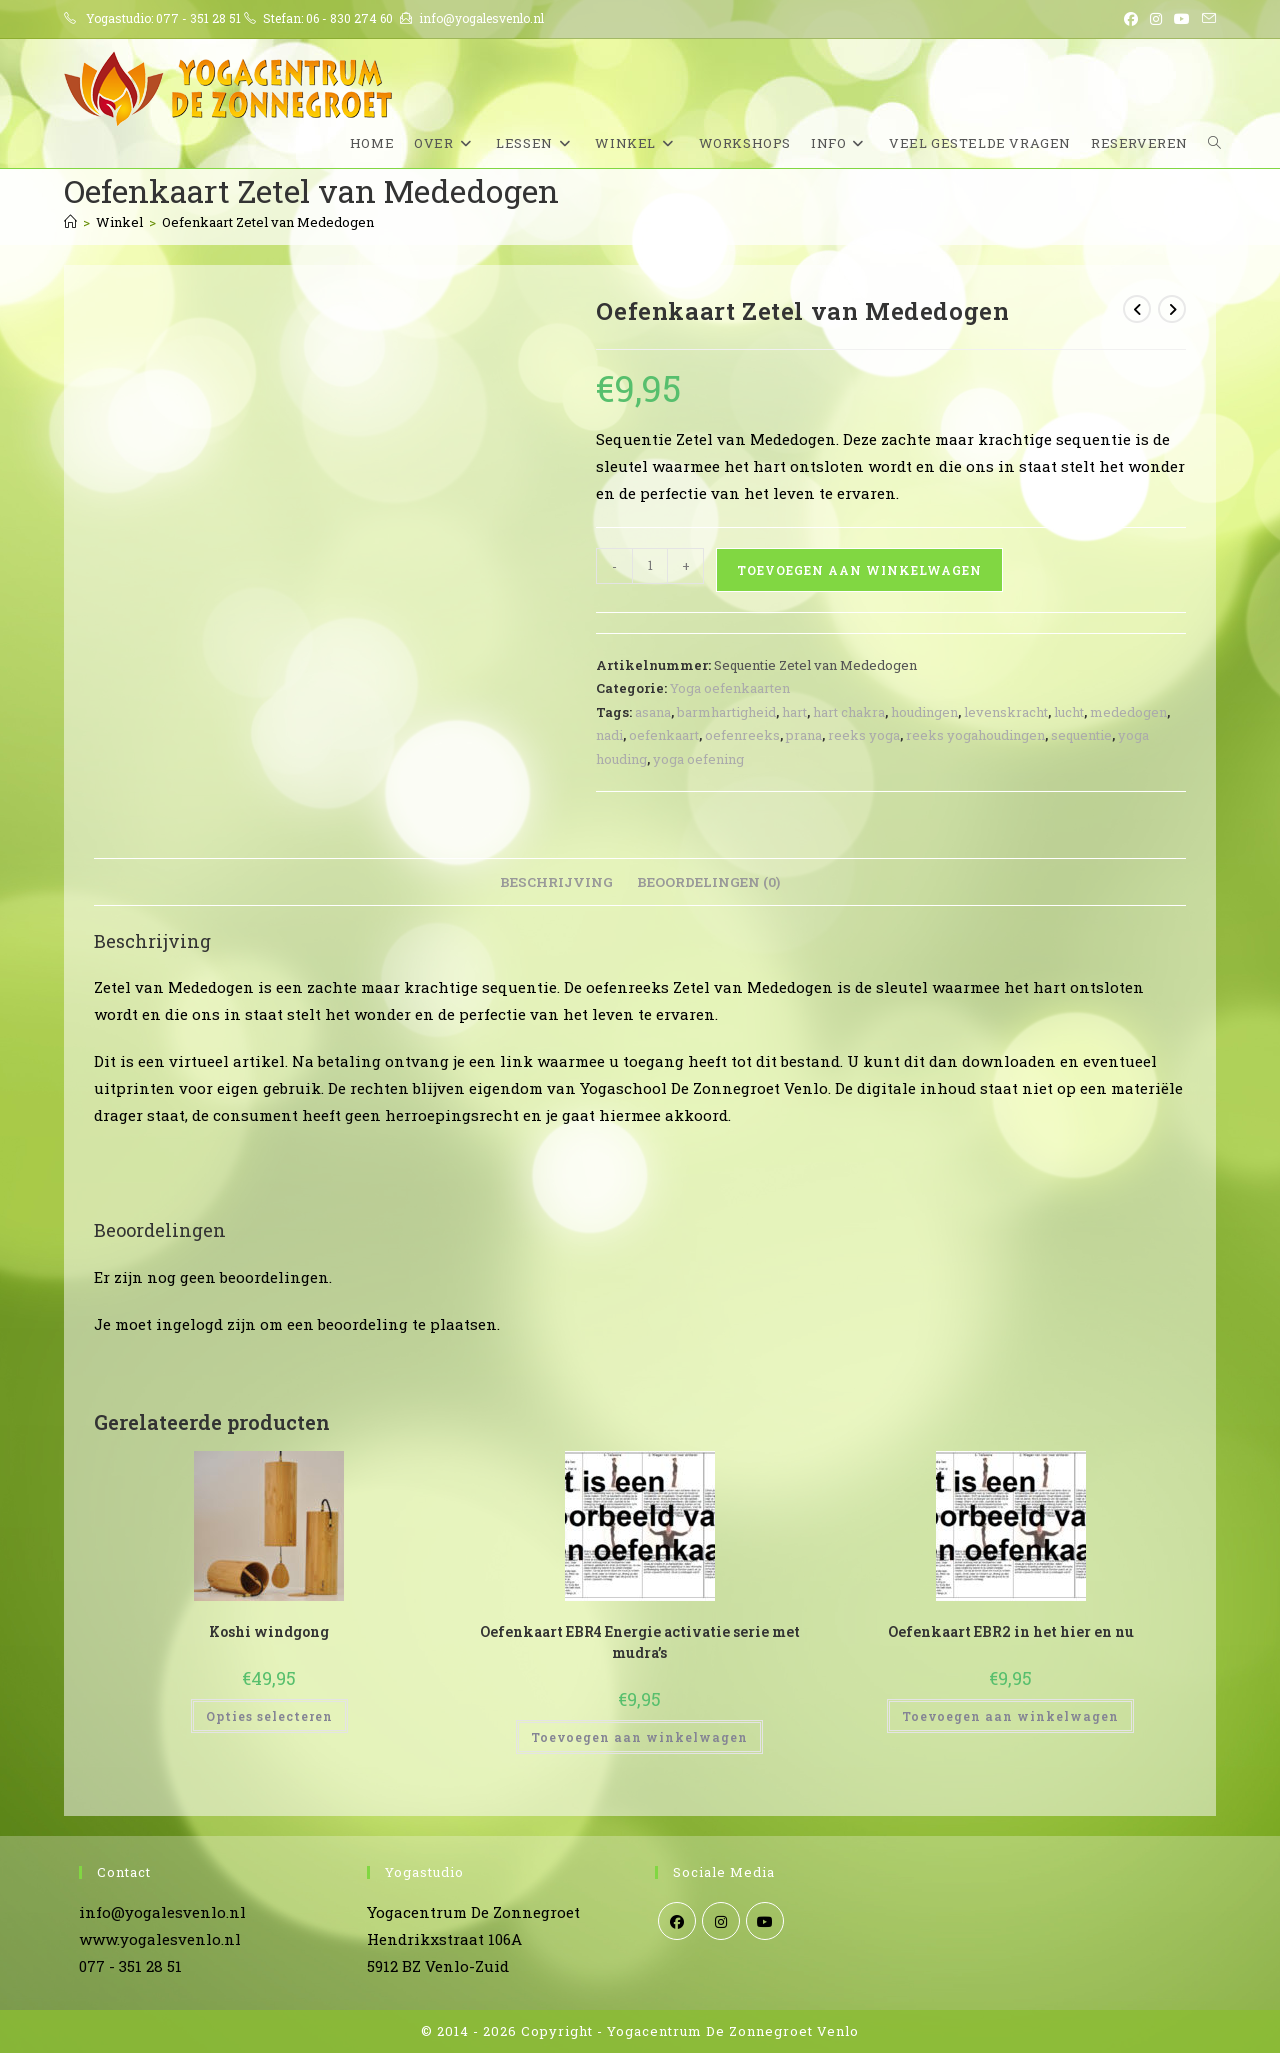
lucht (1069, 712)
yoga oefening (698, 759)
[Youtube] (765, 1921)
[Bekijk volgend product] (1172, 309)
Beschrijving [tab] (556, 882)
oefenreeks (742, 735)
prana (804, 735)
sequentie (1081, 735)
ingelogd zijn (206, 1324)
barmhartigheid (726, 712)
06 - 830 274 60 (349, 18)
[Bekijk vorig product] (1137, 309)
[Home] (70, 222)
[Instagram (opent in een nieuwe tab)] (1156, 19)
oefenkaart (664, 735)
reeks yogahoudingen (975, 735)
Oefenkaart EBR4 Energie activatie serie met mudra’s (640, 1642)
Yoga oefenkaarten (730, 688)
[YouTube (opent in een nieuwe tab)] (1182, 19)
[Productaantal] (650, 566)
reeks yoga (864, 735)
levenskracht (1006, 712)
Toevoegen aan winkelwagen (859, 570)
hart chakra (849, 712)
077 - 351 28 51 (198, 18)
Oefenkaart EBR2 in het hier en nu (1011, 1631)
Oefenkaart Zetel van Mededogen (268, 222)
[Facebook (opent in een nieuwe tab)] (1131, 19)
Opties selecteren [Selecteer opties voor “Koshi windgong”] (269, 1716)
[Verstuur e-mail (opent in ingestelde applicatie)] (1206, 19)
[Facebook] (677, 1921)
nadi (609, 735)
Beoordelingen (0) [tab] (708, 882)
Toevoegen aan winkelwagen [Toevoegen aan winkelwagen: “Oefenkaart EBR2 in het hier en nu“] (1010, 1716)
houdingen (924, 712)
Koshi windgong (269, 1631)
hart (794, 712)
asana (653, 712)
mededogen (1128, 712)
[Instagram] (721, 1921)
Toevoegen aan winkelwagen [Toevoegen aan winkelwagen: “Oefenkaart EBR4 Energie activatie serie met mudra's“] (639, 1737)
